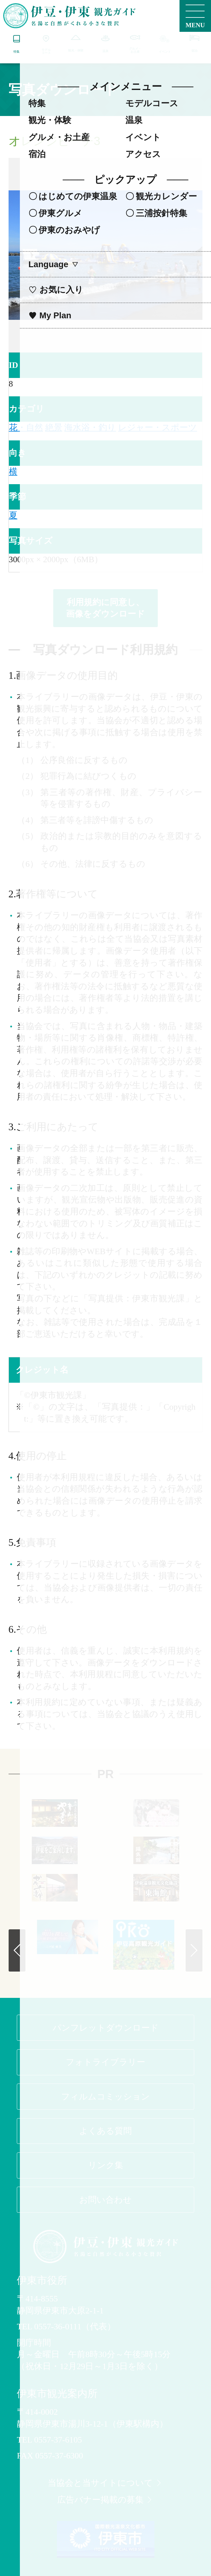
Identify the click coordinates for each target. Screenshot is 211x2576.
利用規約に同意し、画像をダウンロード (105, 608)
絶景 (53, 427)
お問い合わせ (105, 2199)
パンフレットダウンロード (106, 2027)
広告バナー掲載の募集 (105, 2500)
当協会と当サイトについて (105, 2483)
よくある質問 (105, 2131)
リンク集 (105, 2165)
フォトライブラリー (105, 2062)
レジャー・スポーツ (157, 427)
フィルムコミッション (105, 2096)
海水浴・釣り (90, 427)
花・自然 (26, 427)
